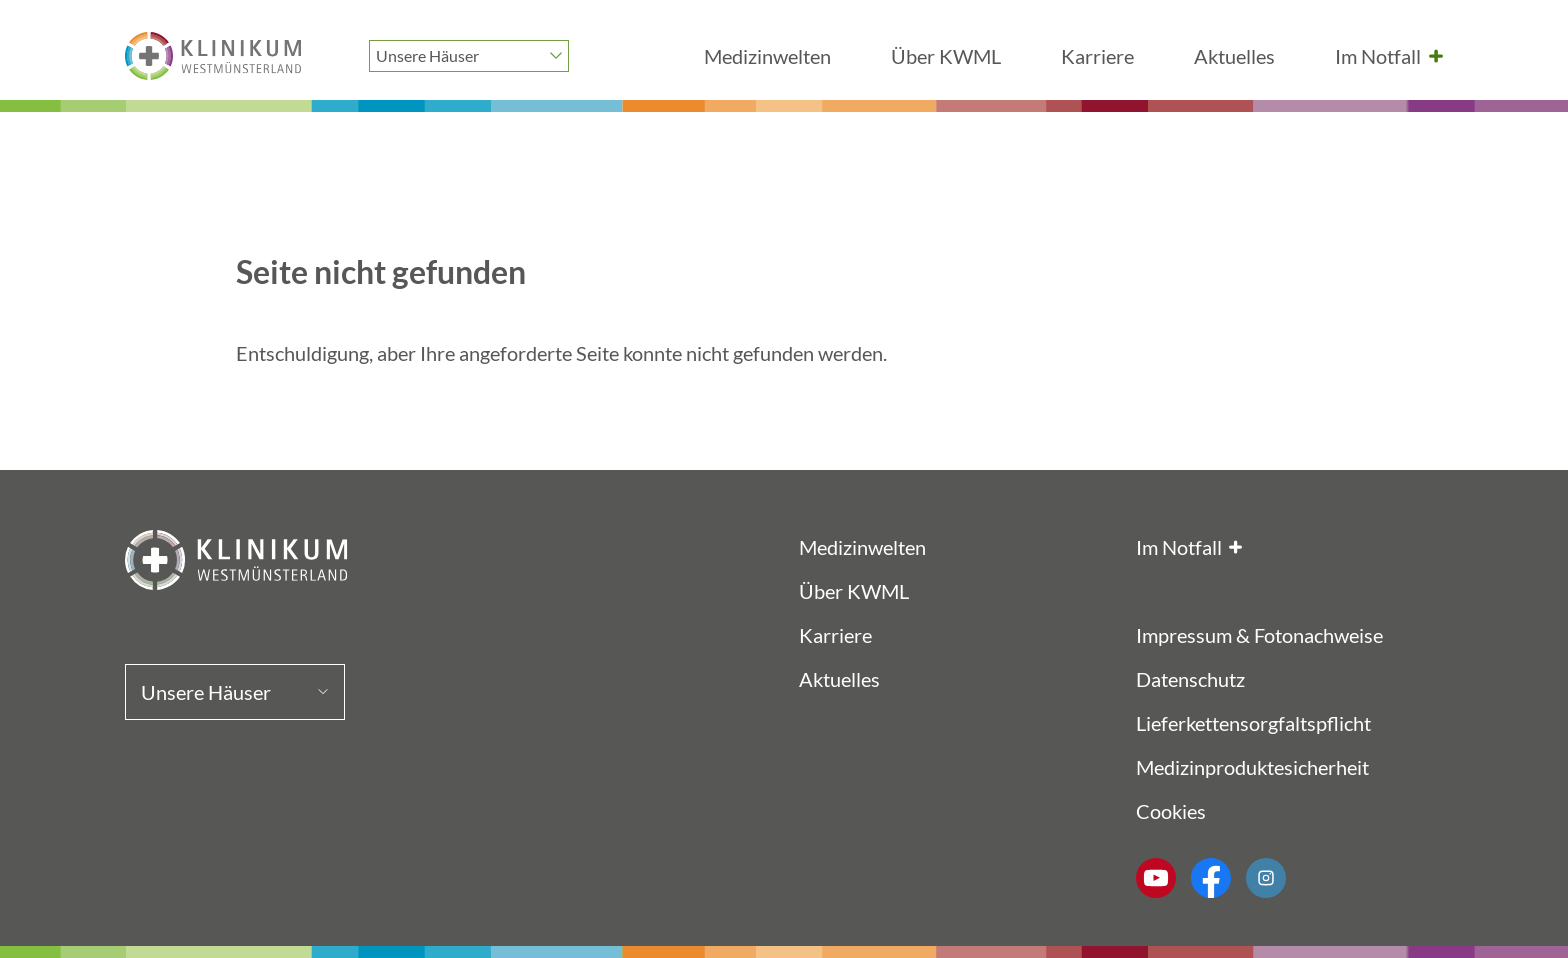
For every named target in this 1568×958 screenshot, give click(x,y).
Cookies (1171, 811)
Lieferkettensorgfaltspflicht (1253, 723)
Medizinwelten (767, 56)
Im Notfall (1378, 56)
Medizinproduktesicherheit (1252, 767)
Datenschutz (1190, 679)
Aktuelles (1234, 56)
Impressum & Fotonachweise (1259, 635)
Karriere (1097, 56)
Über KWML (946, 56)
